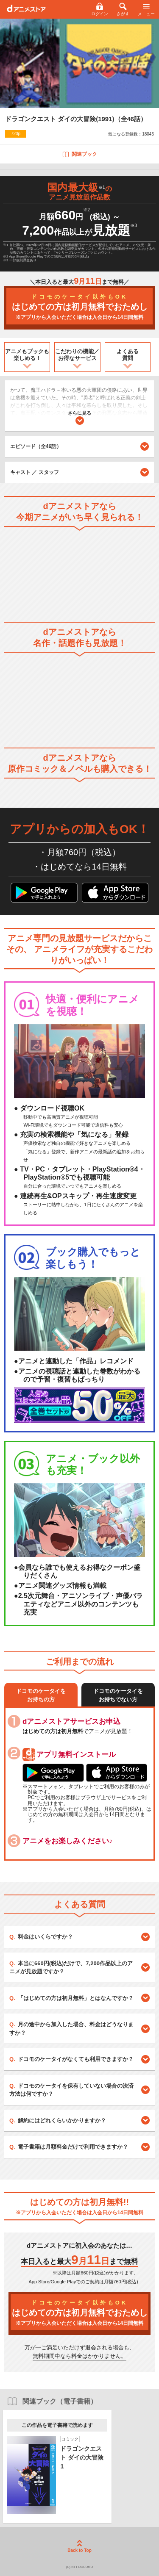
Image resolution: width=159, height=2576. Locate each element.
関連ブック (79, 154)
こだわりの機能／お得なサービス (77, 354)
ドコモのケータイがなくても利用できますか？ (76, 2059)
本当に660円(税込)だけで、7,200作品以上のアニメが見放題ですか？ (71, 1967)
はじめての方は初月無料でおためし (79, 307)
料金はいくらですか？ (45, 1936)
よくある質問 (128, 354)
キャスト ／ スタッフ (34, 472)
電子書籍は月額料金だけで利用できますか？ (73, 2147)
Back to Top (79, 2546)
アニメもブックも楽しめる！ (27, 354)
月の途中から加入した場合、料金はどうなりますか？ (71, 2028)
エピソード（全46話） (79, 446)
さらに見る (79, 417)
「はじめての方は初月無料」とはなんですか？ (76, 1998)
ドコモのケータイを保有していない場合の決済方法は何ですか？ (71, 2090)
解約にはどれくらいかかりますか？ (62, 2120)
